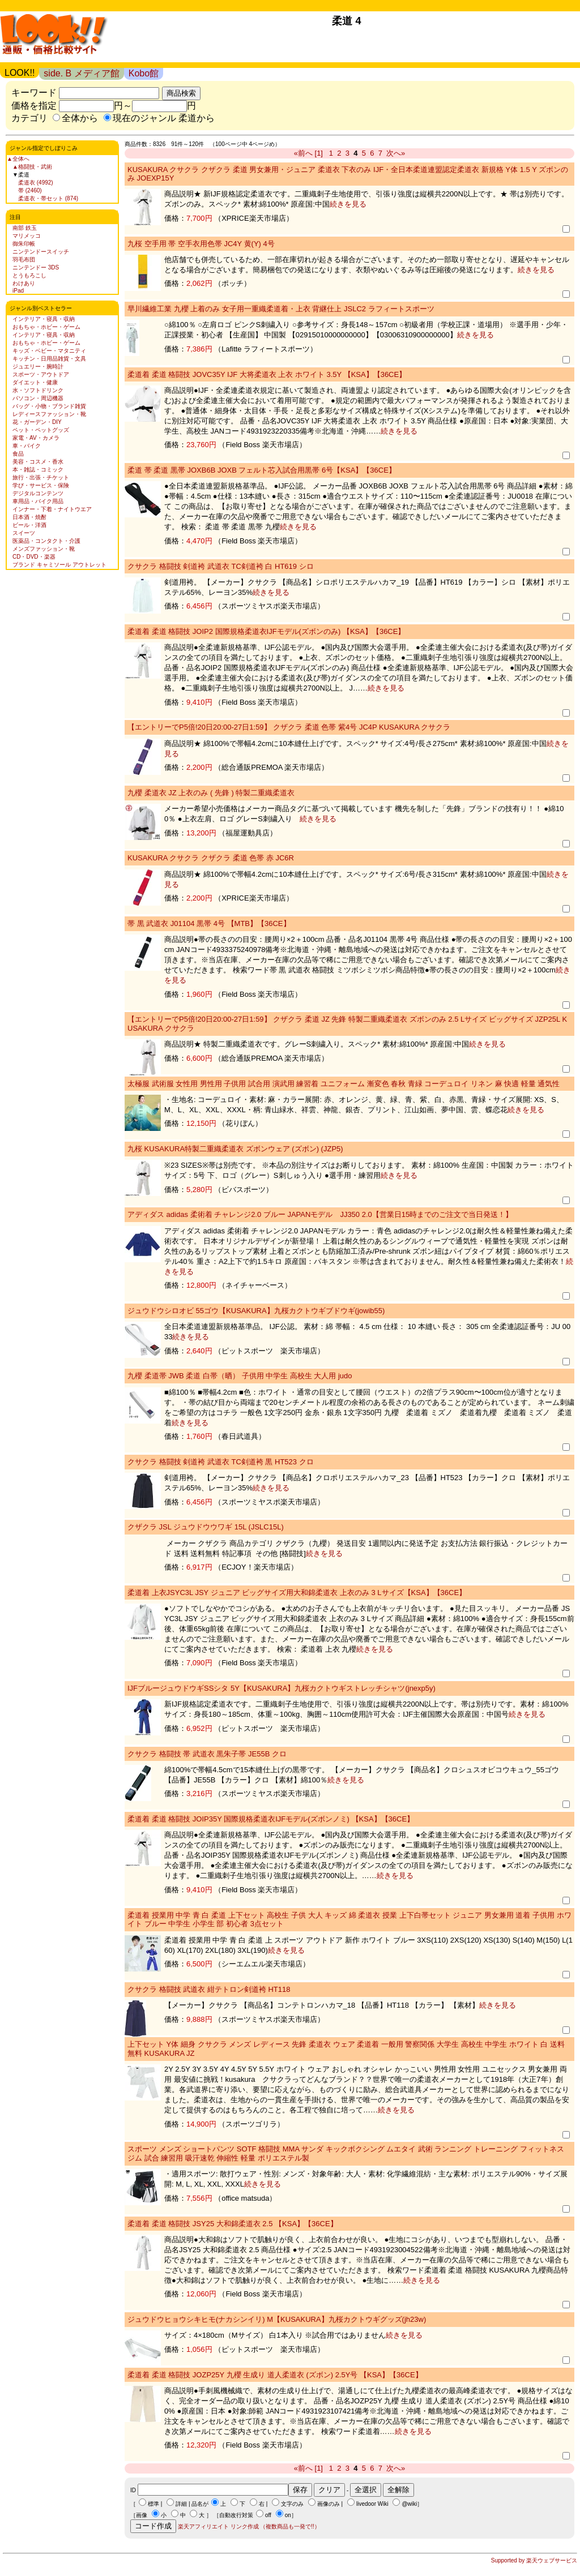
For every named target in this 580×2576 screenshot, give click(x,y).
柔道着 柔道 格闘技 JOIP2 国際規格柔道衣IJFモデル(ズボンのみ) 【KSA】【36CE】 (266, 631)
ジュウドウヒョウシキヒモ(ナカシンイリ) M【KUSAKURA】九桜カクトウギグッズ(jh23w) (276, 2319)
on (288, 2515)
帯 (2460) (30, 190)
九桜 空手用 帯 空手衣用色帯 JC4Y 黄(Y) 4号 (201, 243)
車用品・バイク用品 (37, 501)
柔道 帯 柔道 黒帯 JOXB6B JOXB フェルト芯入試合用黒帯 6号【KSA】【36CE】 (261, 470)
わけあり (23, 283)
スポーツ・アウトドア (40, 374)
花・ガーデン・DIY (37, 422)
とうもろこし (29, 275)
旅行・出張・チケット (40, 477)
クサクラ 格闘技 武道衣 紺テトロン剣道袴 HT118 (208, 1989)
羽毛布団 (23, 259)
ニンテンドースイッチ (40, 251)
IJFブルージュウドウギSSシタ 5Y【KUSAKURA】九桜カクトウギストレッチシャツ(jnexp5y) (281, 1688)
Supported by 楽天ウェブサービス (534, 2560)
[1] (319, 153)
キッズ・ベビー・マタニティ (49, 351)
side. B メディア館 (81, 73)
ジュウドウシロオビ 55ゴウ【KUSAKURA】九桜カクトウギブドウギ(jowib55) (256, 1310)
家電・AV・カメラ (35, 438)
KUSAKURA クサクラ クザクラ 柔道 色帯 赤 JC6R (210, 858)
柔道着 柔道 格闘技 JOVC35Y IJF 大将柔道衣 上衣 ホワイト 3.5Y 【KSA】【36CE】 (266, 374)
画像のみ (328, 2504)
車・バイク (26, 446)
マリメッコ (26, 236)
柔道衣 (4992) (35, 182)
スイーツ (23, 533)
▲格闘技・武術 (32, 167)
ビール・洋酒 (29, 525)
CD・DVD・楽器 (34, 557)
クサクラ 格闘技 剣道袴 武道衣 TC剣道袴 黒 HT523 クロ (220, 1462)
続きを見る (348, 204)
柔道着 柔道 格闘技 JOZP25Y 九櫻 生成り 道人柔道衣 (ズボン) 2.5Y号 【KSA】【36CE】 (275, 2375)
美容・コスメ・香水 (37, 461)
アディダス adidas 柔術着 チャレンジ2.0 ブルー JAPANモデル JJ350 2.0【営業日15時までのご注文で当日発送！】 (320, 1214)
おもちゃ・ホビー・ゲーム (46, 327)
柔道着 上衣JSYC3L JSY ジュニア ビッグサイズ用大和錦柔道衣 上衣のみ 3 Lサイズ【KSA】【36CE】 (296, 1592)
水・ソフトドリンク (37, 390)
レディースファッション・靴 (49, 414)
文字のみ (292, 2504)
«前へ (303, 153)
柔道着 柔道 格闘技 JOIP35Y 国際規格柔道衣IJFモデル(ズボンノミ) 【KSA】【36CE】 (270, 1819)
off (268, 2515)
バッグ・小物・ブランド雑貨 (49, 406)
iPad (18, 291)
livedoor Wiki (372, 2504)
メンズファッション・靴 (43, 549)
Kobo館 (144, 73)
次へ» (395, 153)
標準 (153, 2504)
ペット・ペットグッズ (40, 430)
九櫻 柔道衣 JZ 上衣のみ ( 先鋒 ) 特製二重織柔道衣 (211, 792)
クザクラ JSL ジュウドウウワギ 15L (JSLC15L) (205, 1527)
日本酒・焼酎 (29, 517)
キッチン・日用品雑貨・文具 (49, 358)
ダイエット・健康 (35, 382)
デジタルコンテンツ (37, 493)
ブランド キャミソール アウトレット (59, 565)
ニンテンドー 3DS (35, 267)
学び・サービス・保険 (40, 485)
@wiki (409, 2504)
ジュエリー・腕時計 (37, 366)
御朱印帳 (23, 244)
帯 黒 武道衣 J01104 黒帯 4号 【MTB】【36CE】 (209, 923)
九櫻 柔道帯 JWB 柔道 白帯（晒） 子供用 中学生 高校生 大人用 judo (239, 1375)
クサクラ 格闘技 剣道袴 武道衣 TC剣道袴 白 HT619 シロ (220, 566)
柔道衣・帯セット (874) (48, 198)
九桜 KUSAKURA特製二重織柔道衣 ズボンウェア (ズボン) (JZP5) (235, 1149)
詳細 (181, 2504)
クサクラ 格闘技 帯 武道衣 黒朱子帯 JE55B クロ (207, 1754)
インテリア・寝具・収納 (43, 319)
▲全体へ (18, 159)
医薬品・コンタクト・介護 (46, 541)
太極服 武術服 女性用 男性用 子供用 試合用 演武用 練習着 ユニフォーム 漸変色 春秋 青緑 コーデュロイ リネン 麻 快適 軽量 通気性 (343, 1083)
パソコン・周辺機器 (37, 398)
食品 (18, 454)
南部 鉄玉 (24, 228)
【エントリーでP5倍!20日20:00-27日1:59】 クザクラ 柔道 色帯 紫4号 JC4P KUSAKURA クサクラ (288, 727)
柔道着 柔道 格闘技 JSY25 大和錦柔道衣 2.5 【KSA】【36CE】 (232, 2223)
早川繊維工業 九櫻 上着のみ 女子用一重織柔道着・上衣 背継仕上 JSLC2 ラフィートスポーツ (280, 309)
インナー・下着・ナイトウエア (52, 509)
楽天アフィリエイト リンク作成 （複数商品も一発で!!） (249, 2526)
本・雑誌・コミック (37, 469)
